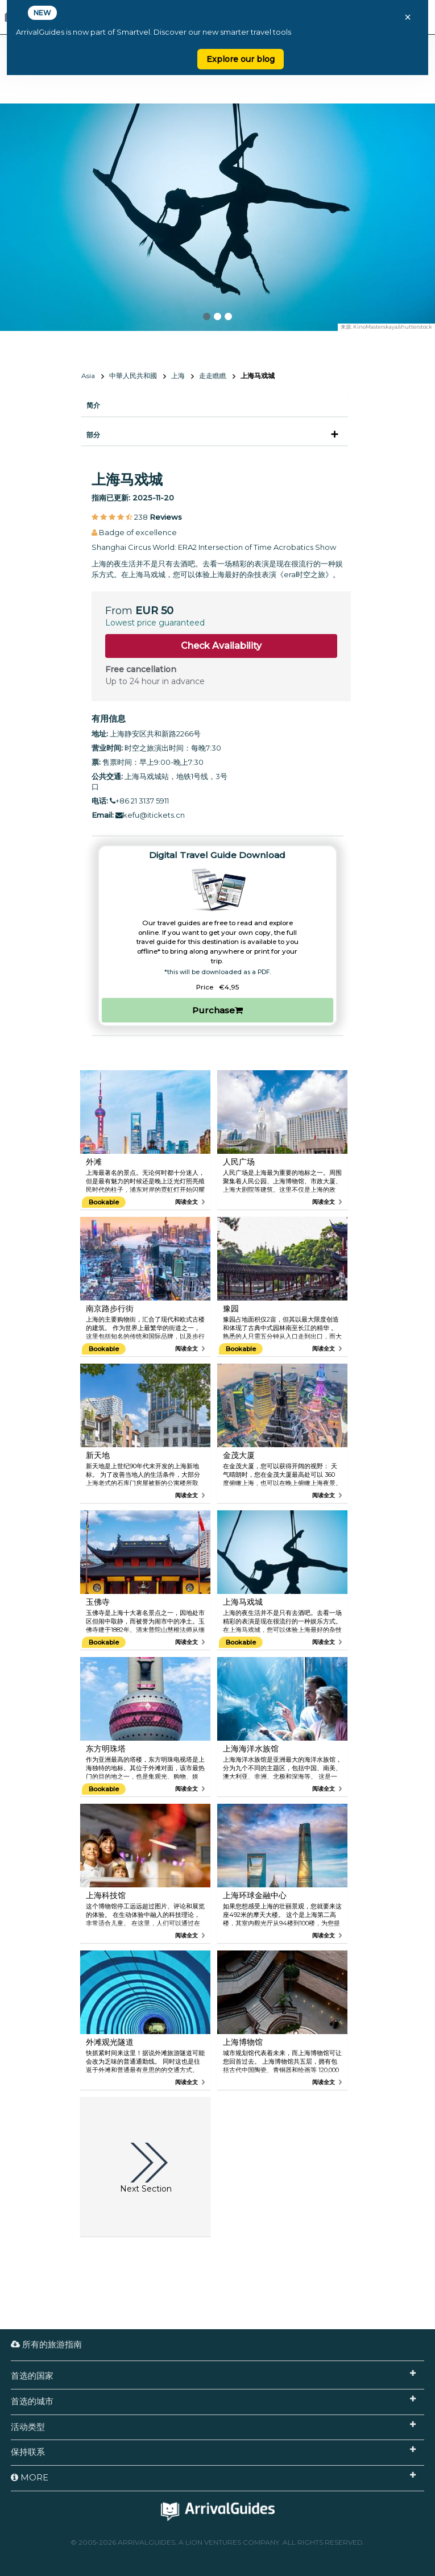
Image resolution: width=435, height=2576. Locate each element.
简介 (93, 405)
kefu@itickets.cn (150, 814)
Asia (88, 375)
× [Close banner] (407, 17)
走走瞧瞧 (212, 375)
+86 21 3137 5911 (139, 800)
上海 (178, 375)
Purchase (217, 1010)
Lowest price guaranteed (155, 623)
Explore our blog (240, 59)
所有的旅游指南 (46, 2344)
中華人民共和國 (133, 375)
